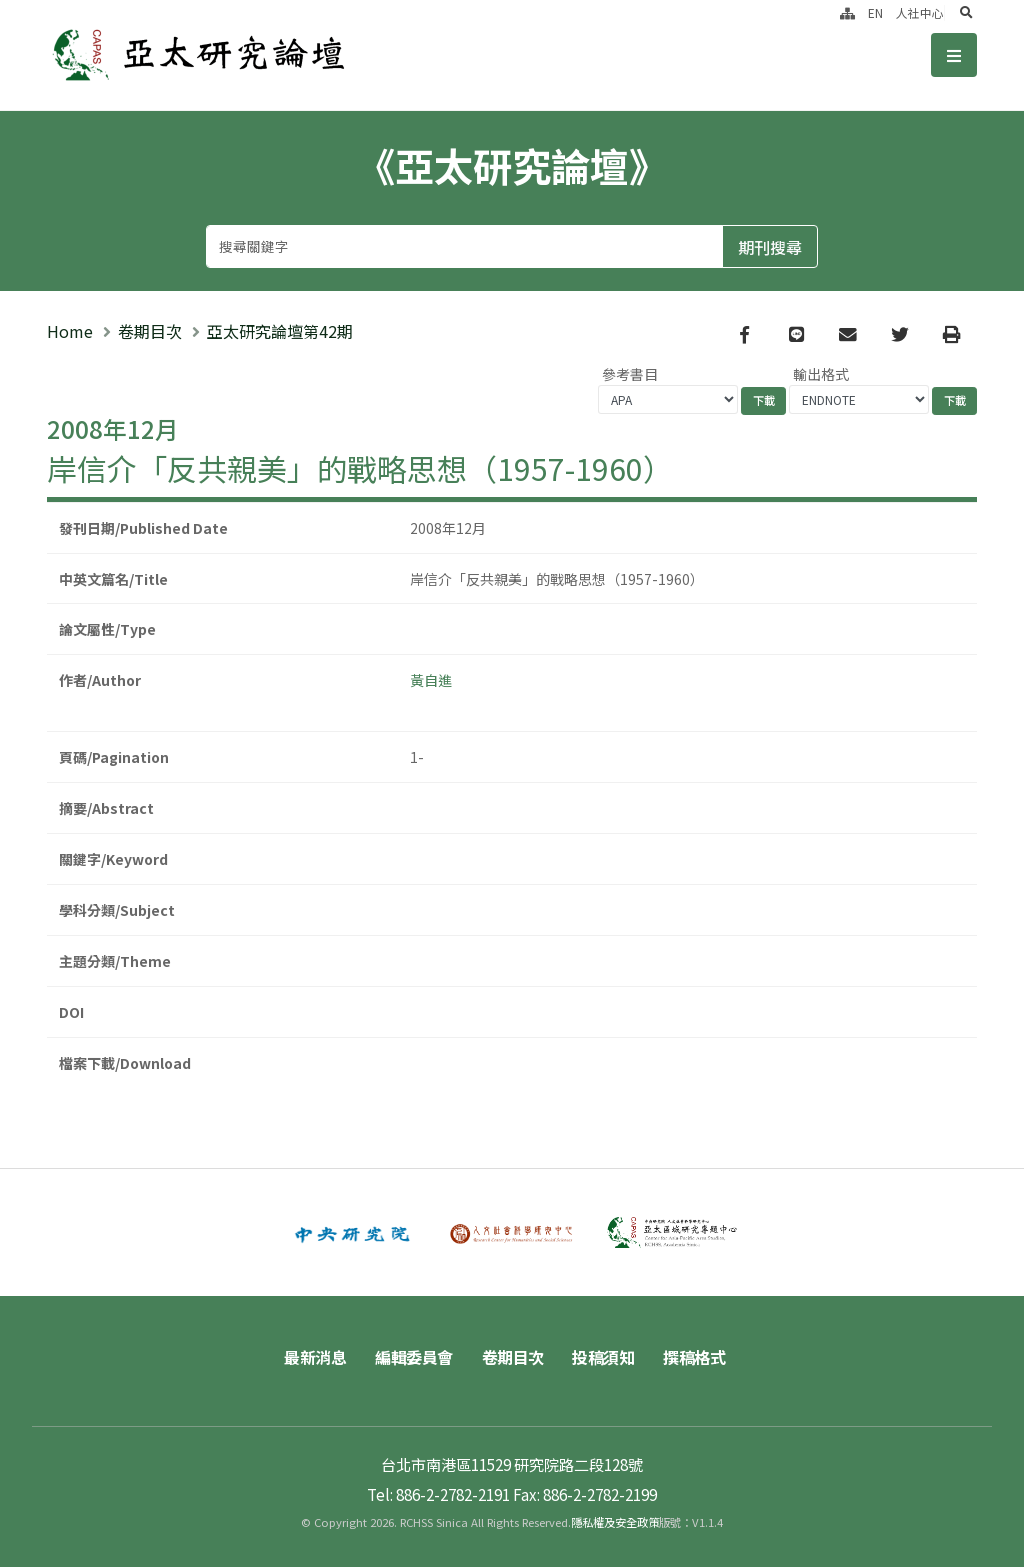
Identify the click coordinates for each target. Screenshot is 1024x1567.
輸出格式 (821, 374)
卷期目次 (150, 331)
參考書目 (630, 374)
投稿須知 (603, 1357)
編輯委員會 (414, 1357)
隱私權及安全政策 (615, 1522)
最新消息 (315, 1357)
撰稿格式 (694, 1357)
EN (875, 12)
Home (70, 331)
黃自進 (431, 680)
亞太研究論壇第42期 (280, 331)
